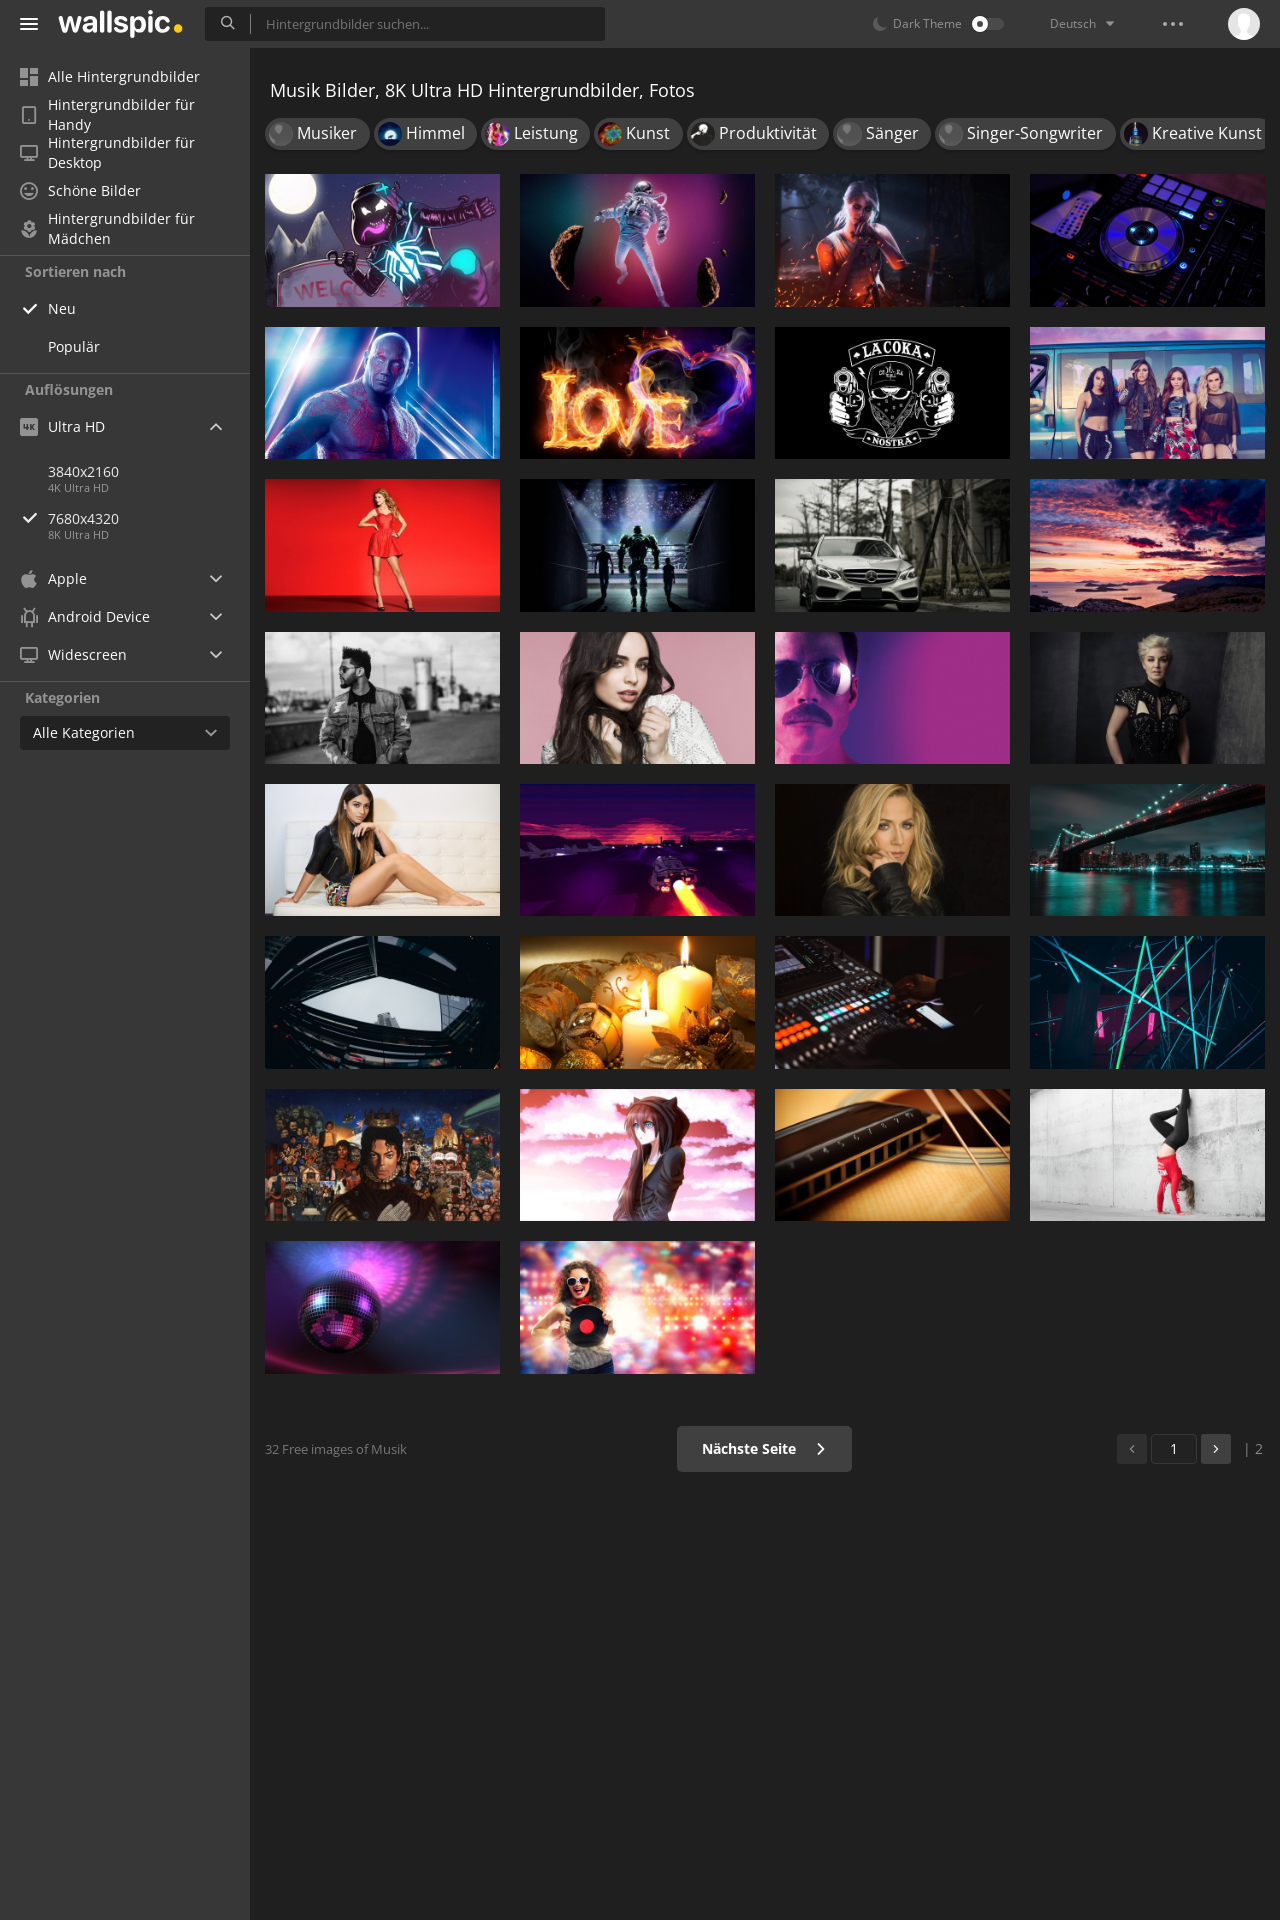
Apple (53, 578)
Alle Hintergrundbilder (110, 76)
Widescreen (73, 654)
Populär (74, 346)
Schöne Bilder (80, 190)
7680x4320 (149, 518)
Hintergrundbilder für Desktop (107, 153)
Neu (62, 308)
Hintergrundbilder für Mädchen (107, 229)
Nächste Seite (764, 1448)
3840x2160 (83, 471)
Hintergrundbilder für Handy (107, 115)
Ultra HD (62, 426)
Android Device (85, 617)
